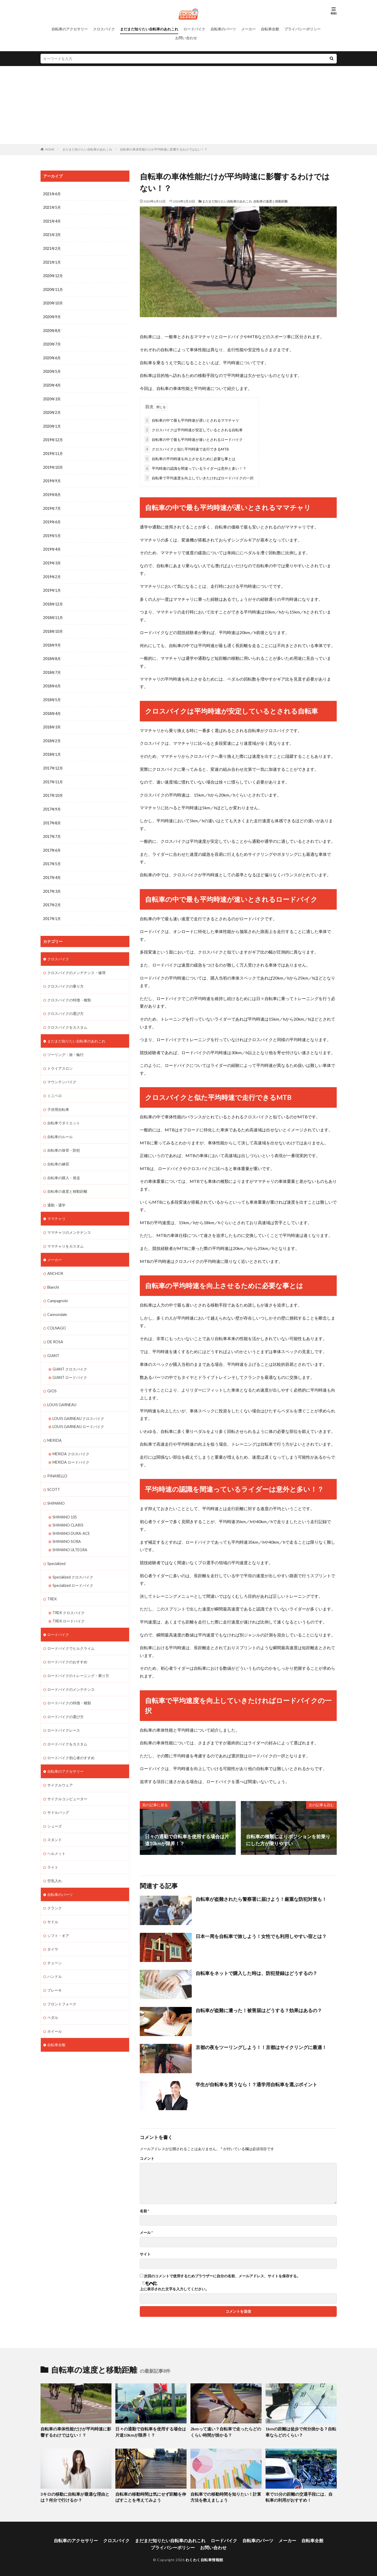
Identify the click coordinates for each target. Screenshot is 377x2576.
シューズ (54, 1807)
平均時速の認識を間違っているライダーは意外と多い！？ (195, 467)
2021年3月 (52, 234)
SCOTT (53, 1474)
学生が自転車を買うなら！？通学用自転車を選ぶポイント (256, 2083)
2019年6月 (52, 518)
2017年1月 (52, 910)
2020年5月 (52, 369)
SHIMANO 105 (64, 1501)
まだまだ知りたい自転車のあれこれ (149, 29)
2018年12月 (53, 599)
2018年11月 (53, 613)
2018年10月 (53, 626)
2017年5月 (52, 856)
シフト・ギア (58, 1915)
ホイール (54, 2009)
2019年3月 (52, 559)
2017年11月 (53, 775)
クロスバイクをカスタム (67, 1018)
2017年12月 (53, 761)
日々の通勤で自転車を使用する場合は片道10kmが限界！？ (150, 2430)
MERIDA (54, 1426)
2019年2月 (52, 572)
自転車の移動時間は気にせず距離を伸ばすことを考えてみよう (150, 2495)
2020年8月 (52, 329)
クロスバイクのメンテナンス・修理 (76, 964)
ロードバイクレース (63, 1712)
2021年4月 (52, 221)
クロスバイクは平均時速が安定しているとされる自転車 (193, 428)
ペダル (52, 1996)
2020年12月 (53, 275)
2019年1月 (52, 586)
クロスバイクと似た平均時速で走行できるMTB (186, 448)
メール (146, 2231)
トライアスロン (60, 1058)
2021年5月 (52, 207)
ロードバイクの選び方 (65, 1699)
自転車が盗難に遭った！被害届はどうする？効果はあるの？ (259, 2009)
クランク (54, 1888)
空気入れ (54, 1861)
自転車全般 (270, 29)
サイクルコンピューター (67, 1780)
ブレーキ (54, 1969)
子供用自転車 (58, 1099)
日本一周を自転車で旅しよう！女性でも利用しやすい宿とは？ (261, 1935)
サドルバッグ (58, 1793)
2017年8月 (52, 815)
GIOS (52, 1377)
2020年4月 (52, 383)
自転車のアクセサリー (69, 29)
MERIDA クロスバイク (70, 1439)
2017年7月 (52, 829)
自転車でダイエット (63, 1112)
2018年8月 (52, 653)
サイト (145, 2253)
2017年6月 (52, 842)
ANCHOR (55, 1261)
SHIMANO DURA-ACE (70, 1518)
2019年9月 (52, 477)
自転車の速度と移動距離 (270, 201)
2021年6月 (52, 194)
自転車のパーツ (223, 29)
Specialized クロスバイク (72, 1561)
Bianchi (53, 1275)
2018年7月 (52, 667)
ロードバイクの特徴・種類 (69, 1685)
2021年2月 (52, 248)
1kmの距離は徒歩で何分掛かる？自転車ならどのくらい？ (300, 2430)
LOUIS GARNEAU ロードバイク (78, 1412)
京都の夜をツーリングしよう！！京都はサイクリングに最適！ (261, 2046)
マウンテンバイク (61, 1072)
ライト (52, 1847)
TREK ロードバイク (68, 1604)
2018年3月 (52, 721)
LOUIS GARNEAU (61, 1391)
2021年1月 (52, 261)
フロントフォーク (61, 1982)
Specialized (56, 1547)
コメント (147, 2157)
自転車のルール (60, 1126)
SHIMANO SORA (66, 1526)
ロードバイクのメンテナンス (71, 1671)
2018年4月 (52, 707)
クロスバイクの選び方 (65, 1004)
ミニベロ (54, 1085)
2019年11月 (53, 450)
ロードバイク (194, 29)
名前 (144, 2210)
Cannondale (57, 1302)
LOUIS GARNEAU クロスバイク (78, 1404)
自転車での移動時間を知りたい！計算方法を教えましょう (225, 2495)
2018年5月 (52, 694)
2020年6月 (52, 356)
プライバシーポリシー (302, 29)
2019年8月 (52, 491)
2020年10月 (53, 302)
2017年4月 (52, 870)
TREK (52, 1582)
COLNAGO (56, 1315)
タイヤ (52, 1928)
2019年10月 (53, 464)
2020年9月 (52, 315)
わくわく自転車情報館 (204, 2557)
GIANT (53, 1342)
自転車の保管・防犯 (63, 1139)
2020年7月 (52, 342)
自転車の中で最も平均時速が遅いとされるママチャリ (191, 419)
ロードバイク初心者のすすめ (71, 1739)
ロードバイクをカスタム (67, 1726)
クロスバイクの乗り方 (65, 977)
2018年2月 (52, 734)
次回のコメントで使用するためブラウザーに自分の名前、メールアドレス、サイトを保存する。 (222, 2275)
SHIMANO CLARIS (67, 1510)
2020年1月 (52, 423)
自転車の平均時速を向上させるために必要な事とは (189, 457)
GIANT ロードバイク (69, 1364)
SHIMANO (56, 1488)
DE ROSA (55, 1329)
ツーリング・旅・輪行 (65, 1045)
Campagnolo (57, 1288)
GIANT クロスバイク (69, 1356)
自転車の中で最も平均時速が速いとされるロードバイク (193, 438)
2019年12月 (53, 437)
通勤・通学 (56, 1193)
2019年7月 (52, 505)
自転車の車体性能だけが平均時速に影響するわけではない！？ (163, 149)
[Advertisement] (189, 105)
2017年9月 (52, 802)
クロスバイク (104, 29)
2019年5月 (52, 532)
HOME (50, 149)
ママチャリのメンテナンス (69, 1220)
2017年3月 (52, 883)
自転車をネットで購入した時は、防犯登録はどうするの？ (256, 1972)
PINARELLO (57, 1461)
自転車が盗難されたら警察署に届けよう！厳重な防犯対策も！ (261, 1898)
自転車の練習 (58, 1153)
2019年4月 (52, 545)
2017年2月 (52, 897)
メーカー (248, 29)
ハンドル (54, 1955)
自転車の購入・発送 (63, 1166)
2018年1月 (52, 748)
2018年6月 (52, 680)
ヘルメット (56, 1834)
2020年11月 (53, 288)
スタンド (54, 1820)
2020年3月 (52, 396)
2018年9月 (52, 640)
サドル (52, 1901)
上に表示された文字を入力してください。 (174, 2288)
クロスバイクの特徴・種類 (69, 991)
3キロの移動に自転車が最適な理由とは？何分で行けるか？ (73, 2495)
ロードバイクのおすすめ (67, 1644)
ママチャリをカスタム (65, 1234)
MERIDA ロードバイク (70, 1447)
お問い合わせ (186, 38)
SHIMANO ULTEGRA (69, 1534)
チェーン (54, 1942)
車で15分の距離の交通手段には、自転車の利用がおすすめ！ (301, 2495)
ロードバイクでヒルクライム (71, 1631)
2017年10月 (53, 788)
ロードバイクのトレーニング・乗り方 (78, 1658)
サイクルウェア (60, 1766)
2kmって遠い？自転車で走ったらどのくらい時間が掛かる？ (225, 2430)
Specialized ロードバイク (72, 1569)
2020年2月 (52, 410)
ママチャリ (56, 1207)
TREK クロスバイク (68, 1596)
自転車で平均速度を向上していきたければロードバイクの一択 (199, 476)
